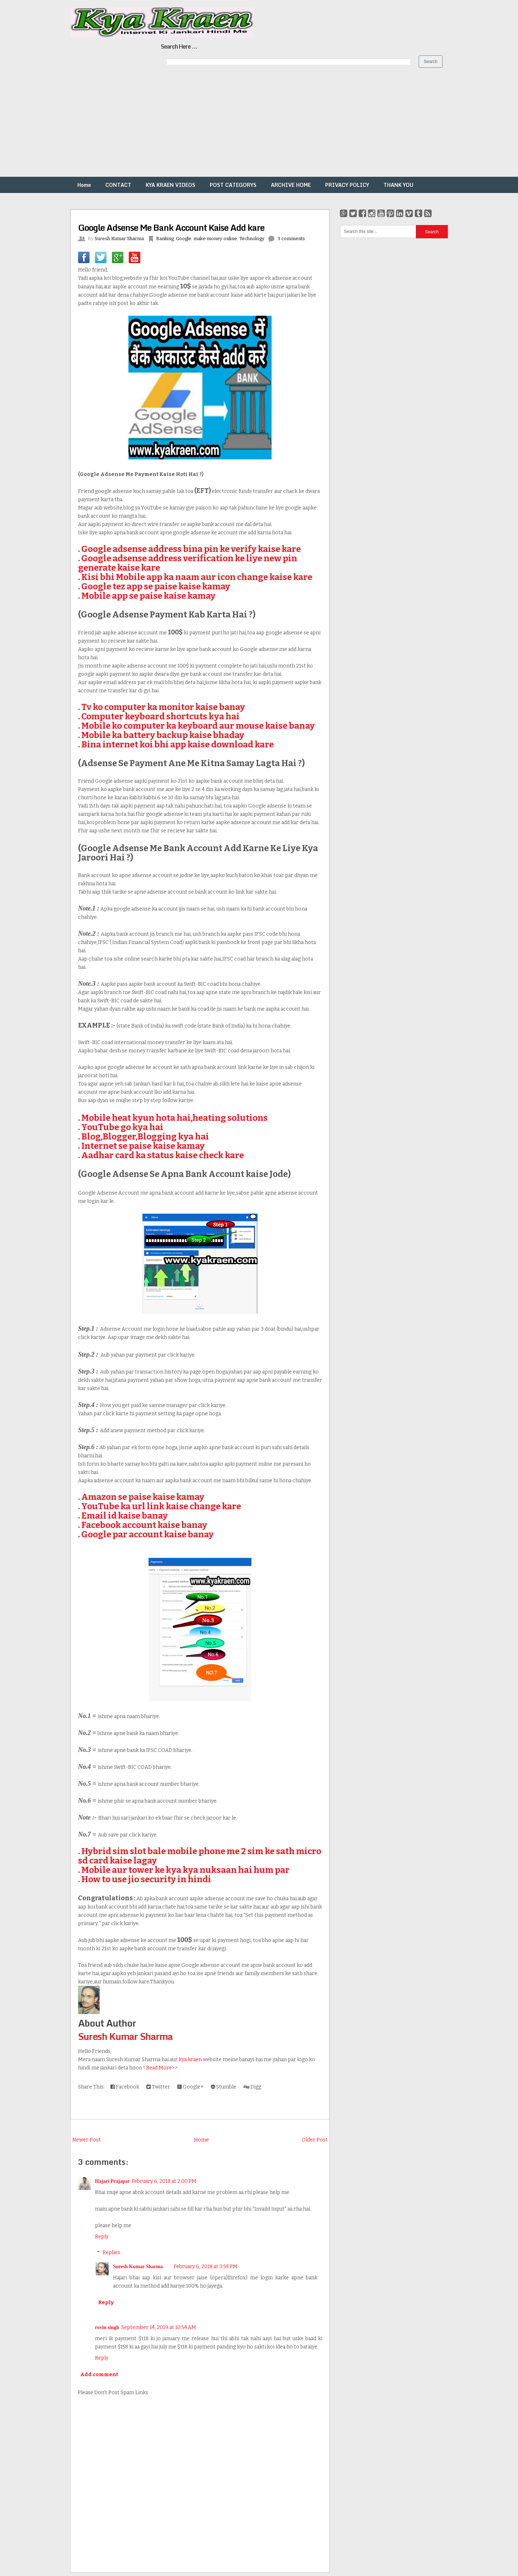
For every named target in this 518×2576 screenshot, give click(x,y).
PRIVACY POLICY (347, 185)
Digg (252, 2087)
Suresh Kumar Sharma (125, 2036)
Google (183, 238)
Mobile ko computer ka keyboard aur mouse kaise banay (198, 726)
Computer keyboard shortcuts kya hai (161, 716)
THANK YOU (398, 185)
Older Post (315, 2140)
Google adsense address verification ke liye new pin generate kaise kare (187, 563)
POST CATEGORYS (233, 185)
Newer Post (86, 2140)
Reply (101, 2237)
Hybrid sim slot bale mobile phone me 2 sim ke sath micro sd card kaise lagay (199, 1856)
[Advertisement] (216, 126)
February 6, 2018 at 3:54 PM (205, 2266)
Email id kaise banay (125, 1516)
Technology (251, 238)
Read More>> (162, 2068)
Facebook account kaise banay (145, 1525)
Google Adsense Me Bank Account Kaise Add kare (171, 227)
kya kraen (190, 2059)
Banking (165, 238)
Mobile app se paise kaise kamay (149, 596)
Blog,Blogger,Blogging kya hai (145, 1137)
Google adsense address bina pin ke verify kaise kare (191, 549)
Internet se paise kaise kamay (143, 1146)
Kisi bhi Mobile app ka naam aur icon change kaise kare (196, 577)
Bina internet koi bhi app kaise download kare (177, 744)
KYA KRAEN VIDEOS (170, 185)
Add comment (99, 2375)
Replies (111, 2252)
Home (84, 185)
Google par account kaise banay (148, 1534)
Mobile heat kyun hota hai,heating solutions (174, 1118)
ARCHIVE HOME (291, 185)
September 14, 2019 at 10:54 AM (158, 2327)
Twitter (158, 2087)
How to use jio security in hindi (146, 1879)
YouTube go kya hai (122, 1127)
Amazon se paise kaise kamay (143, 1497)
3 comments (291, 238)
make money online (215, 238)
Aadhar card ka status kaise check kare (162, 1155)
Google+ (190, 2087)
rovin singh (107, 2327)
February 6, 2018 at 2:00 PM (164, 2181)
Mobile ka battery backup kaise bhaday (162, 735)
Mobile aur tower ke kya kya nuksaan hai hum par (185, 1870)
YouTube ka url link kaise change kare (161, 1506)
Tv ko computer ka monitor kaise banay (163, 707)
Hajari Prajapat (112, 2181)
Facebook (124, 2087)
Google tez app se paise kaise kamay (156, 586)
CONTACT (118, 185)
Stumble (223, 2087)
